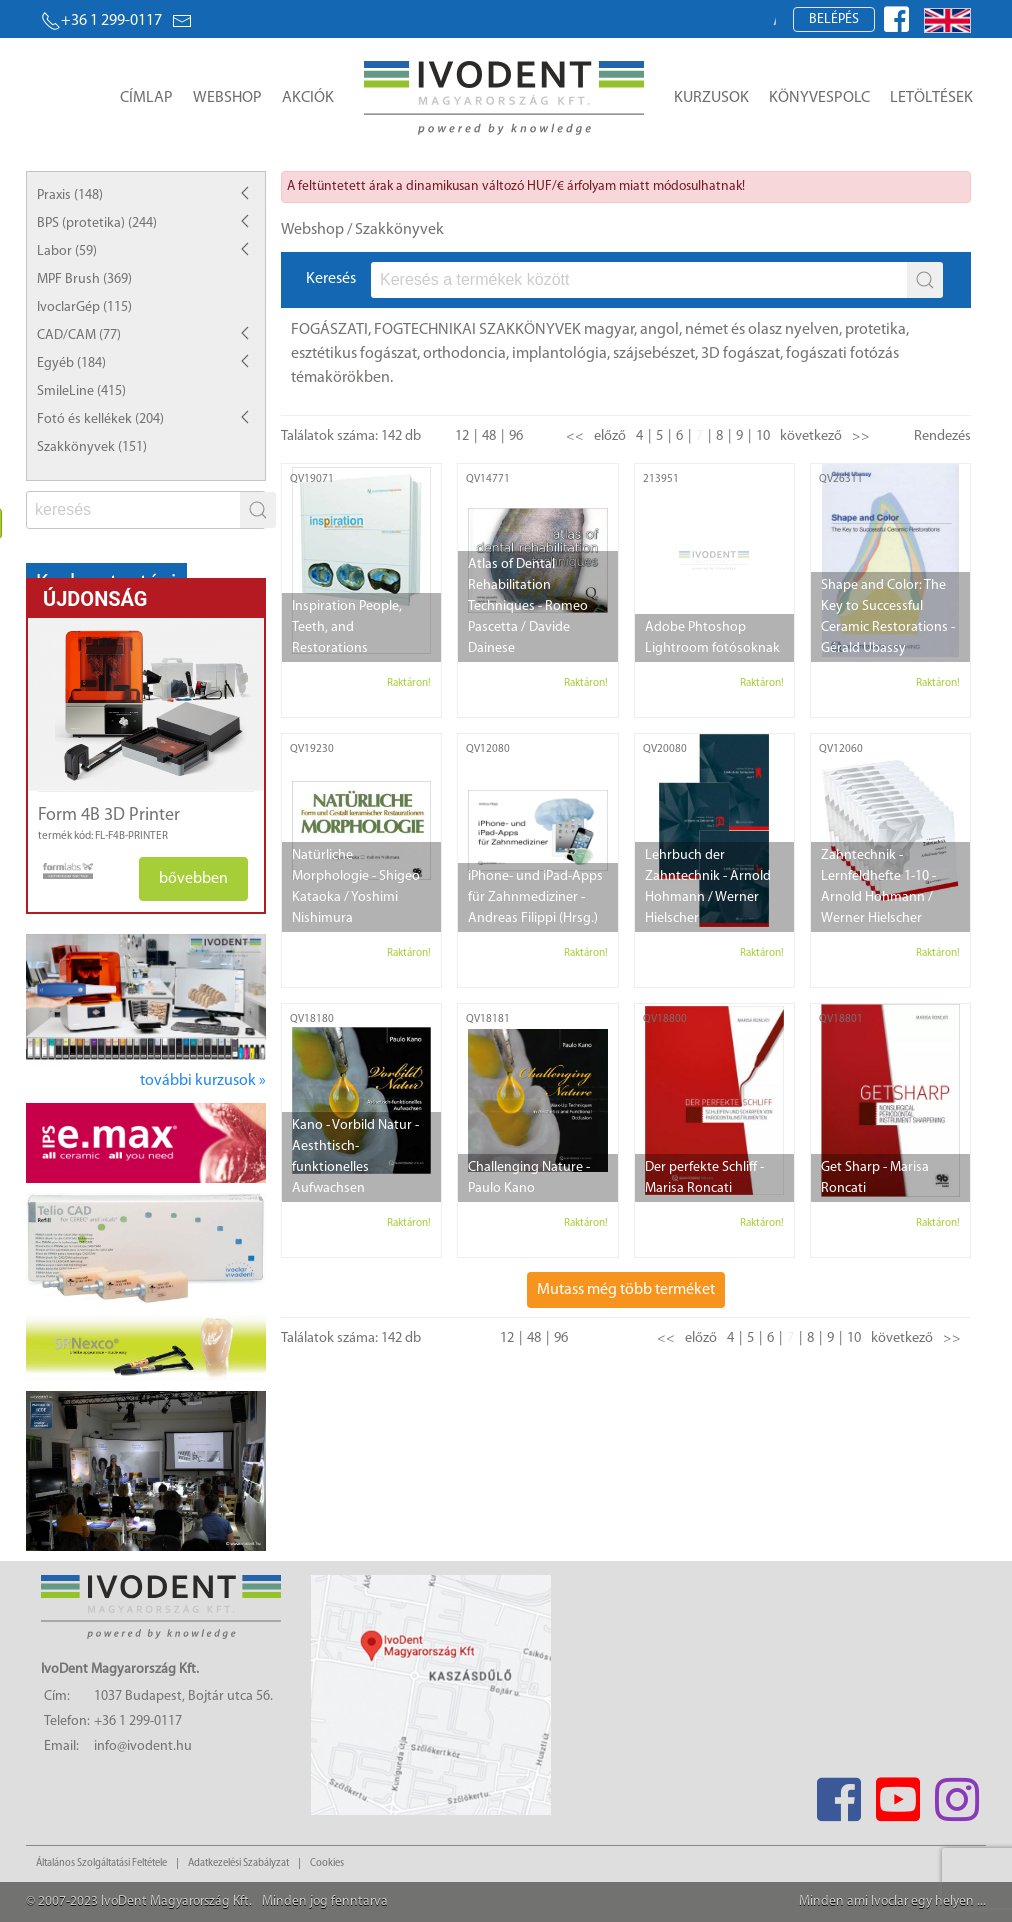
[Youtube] (897, 1793)
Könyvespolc (819, 98)
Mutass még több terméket (626, 1290)
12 (462, 436)
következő (811, 436)
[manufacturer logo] (60, 871)
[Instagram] (956, 1793)
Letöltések (931, 98)
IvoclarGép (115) (84, 307)
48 (489, 436)
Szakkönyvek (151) (92, 447)
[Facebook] (838, 1793)
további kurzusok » (203, 1081)
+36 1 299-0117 (101, 21)
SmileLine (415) (81, 391)
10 (763, 436)
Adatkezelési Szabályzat (238, 1863)
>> (861, 436)
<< (575, 436)
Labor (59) (67, 251)
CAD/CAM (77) (79, 335)
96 (516, 436)
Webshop (227, 98)
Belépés (834, 19)
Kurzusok (711, 98)
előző (610, 436)
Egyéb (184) (71, 363)
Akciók (308, 98)
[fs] (135, 510)
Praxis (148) (70, 195)
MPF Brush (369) (84, 279)
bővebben (193, 879)
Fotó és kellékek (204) (100, 419)
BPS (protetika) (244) (97, 223)
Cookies (327, 1863)
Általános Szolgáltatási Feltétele (101, 1863)
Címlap (146, 98)
